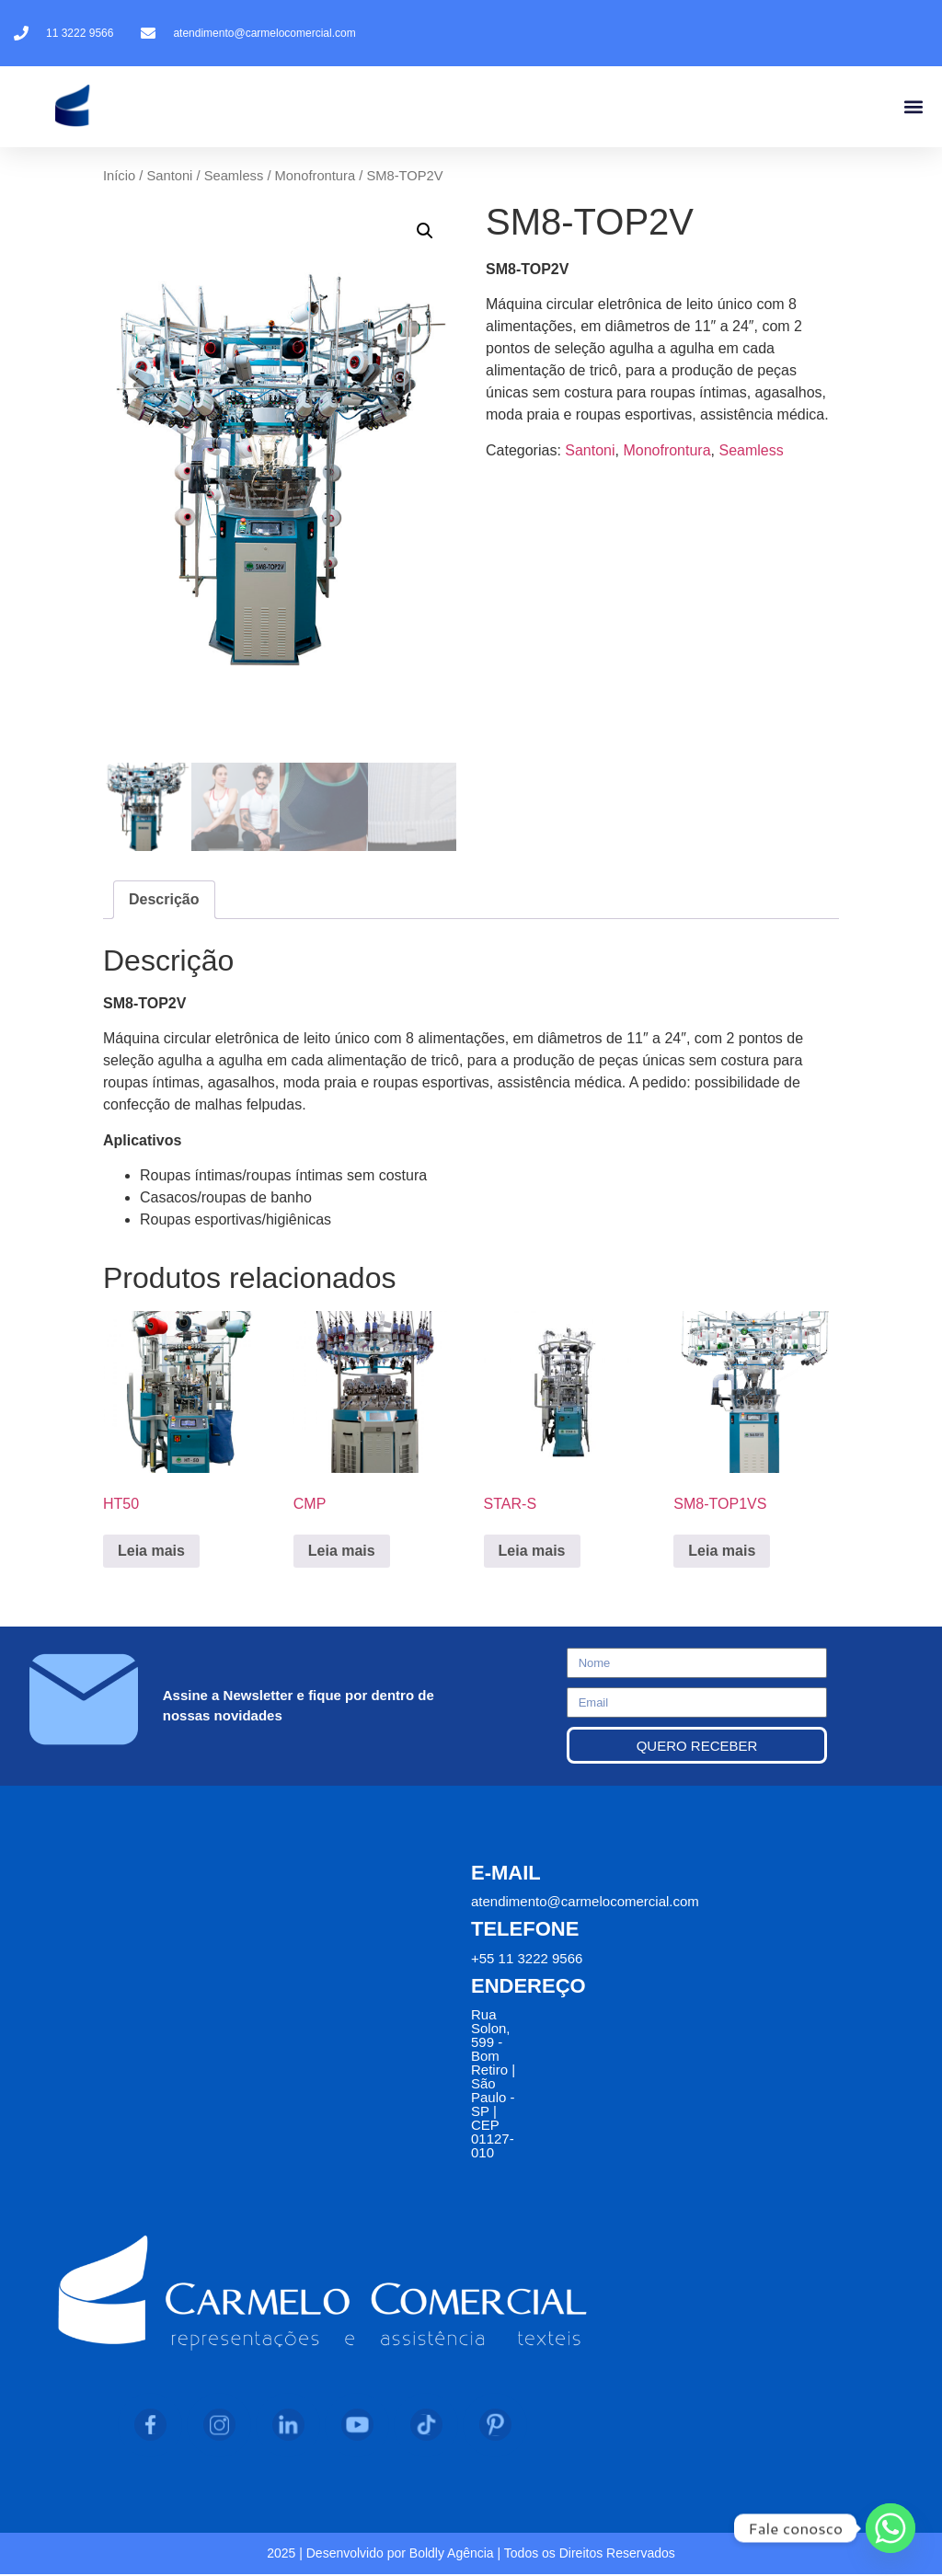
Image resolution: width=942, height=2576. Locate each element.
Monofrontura (315, 175)
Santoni (169, 175)
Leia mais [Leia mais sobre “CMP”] (341, 1552)
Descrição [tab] (164, 901)
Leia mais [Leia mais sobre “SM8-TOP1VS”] (721, 1552)
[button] (913, 107)
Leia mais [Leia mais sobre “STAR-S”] (532, 1552)
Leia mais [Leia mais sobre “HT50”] (151, 1552)
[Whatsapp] (890, 2528)
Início (119, 175)
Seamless (234, 175)
